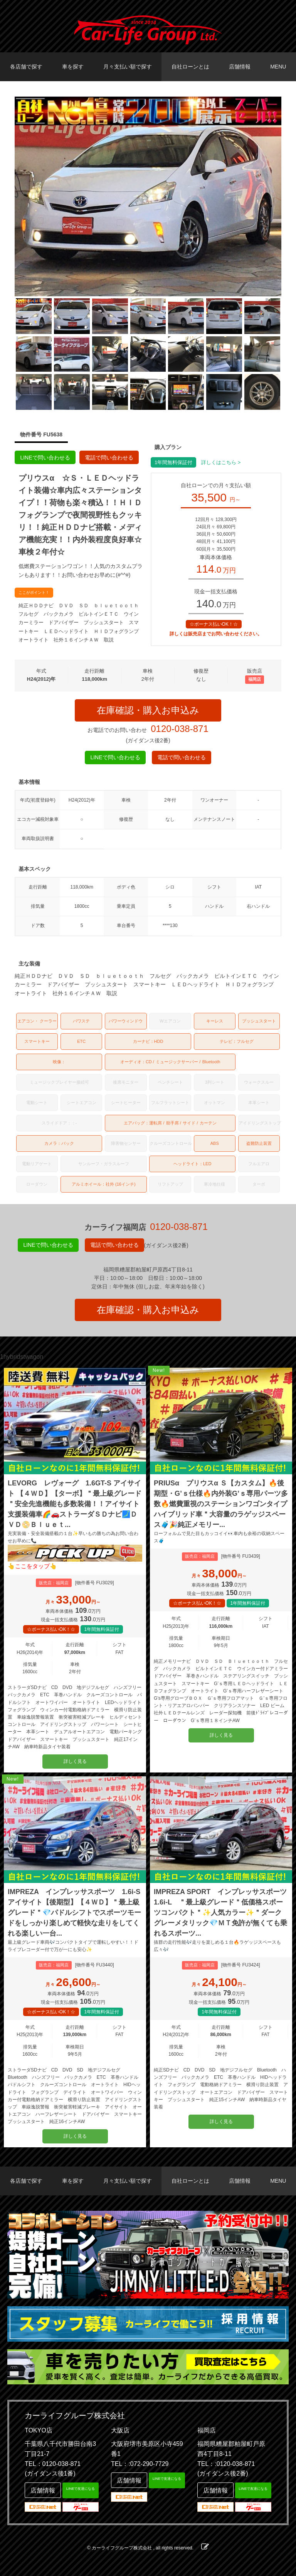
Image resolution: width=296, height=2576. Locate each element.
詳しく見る (75, 1761)
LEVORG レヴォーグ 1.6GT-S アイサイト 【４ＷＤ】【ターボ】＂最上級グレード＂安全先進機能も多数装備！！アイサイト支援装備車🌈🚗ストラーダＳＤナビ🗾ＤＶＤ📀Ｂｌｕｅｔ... (74, 1504)
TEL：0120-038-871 (53, 2464)
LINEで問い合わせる (45, 457)
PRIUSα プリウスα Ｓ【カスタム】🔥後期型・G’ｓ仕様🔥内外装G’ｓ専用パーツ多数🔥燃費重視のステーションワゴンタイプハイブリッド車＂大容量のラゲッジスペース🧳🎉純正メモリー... (221, 1504)
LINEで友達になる (80, 2489)
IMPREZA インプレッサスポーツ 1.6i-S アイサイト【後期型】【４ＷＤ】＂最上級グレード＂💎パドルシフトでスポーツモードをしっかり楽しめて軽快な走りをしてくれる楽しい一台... (74, 1912)
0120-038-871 (179, 728)
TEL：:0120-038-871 (226, 2464)
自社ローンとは (190, 66)
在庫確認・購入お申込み (148, 710)
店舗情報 (240, 66)
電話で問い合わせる (109, 457)
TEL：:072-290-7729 (139, 2464)
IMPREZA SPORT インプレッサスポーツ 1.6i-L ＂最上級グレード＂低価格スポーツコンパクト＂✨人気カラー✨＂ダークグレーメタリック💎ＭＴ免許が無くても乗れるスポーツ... (221, 1912)
